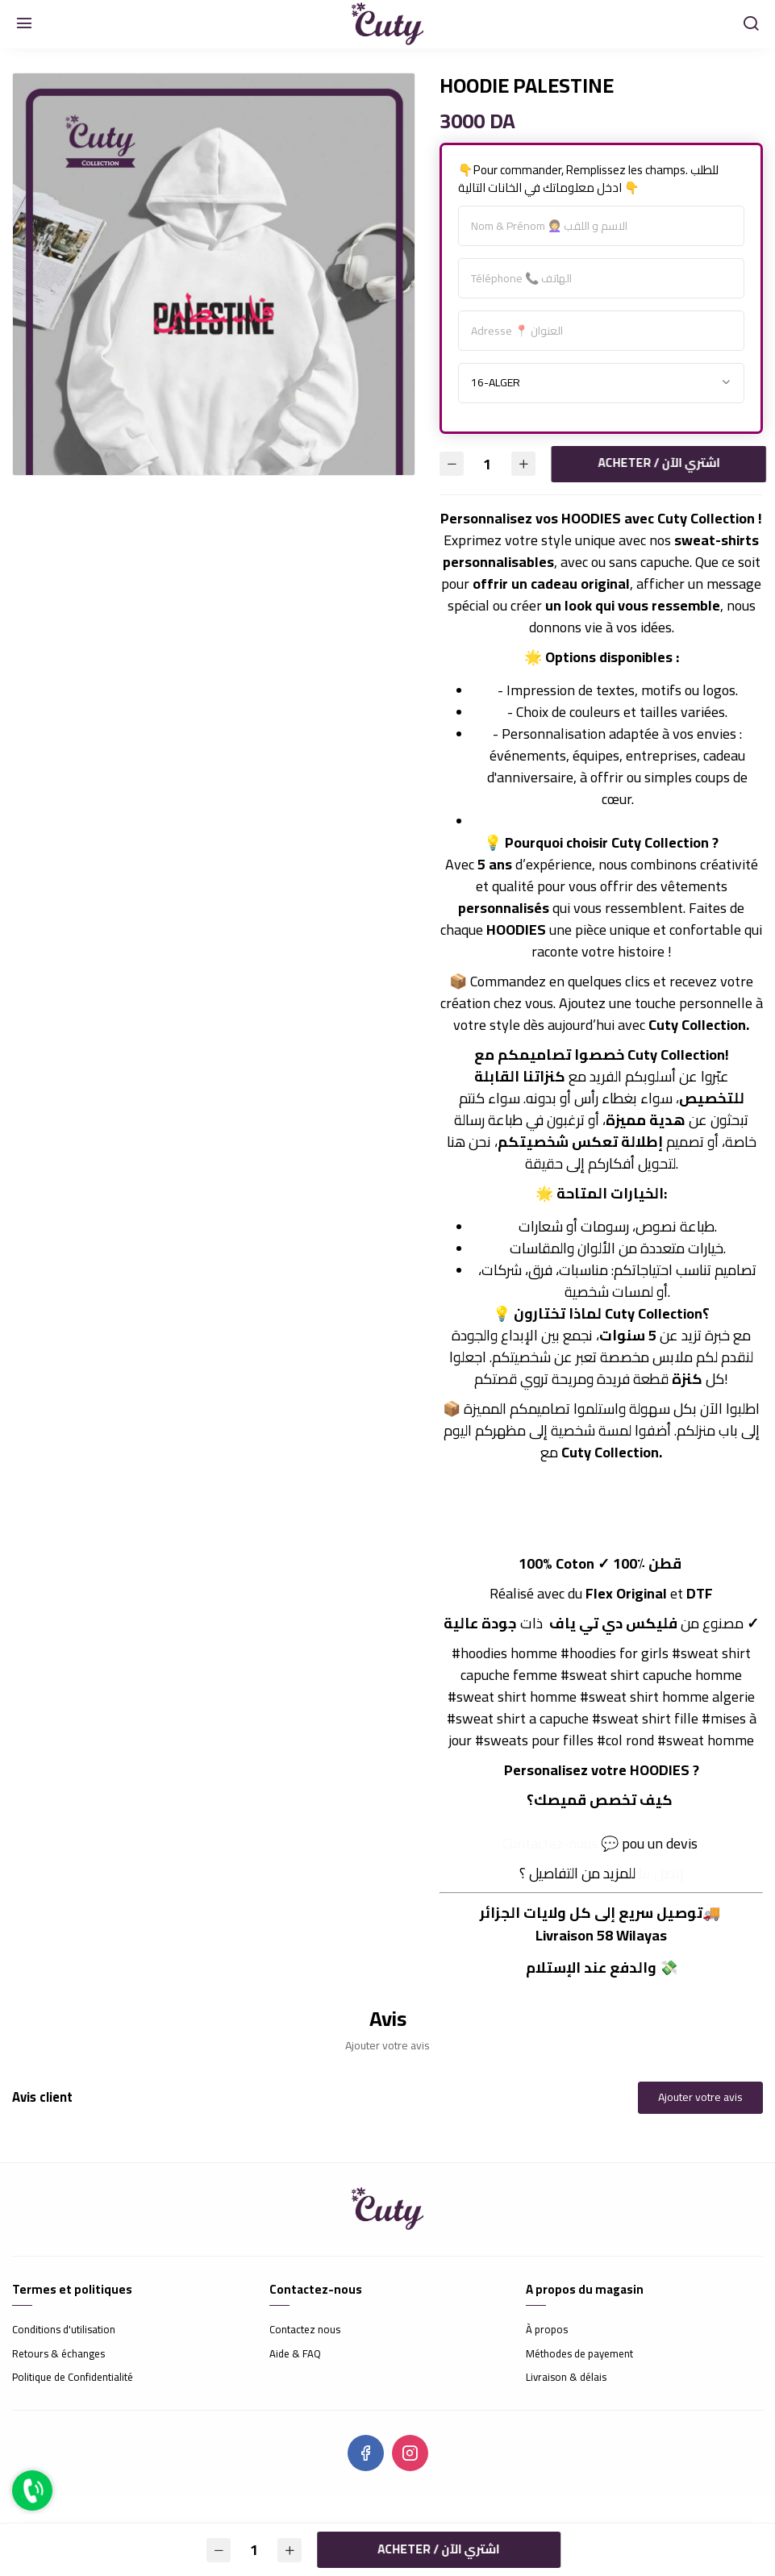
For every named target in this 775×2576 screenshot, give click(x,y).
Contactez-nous (550, 1843)
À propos (547, 2330)
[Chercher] (751, 24)
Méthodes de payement (579, 2354)
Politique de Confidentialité (72, 2378)
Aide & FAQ (295, 2354)
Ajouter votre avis (700, 2096)
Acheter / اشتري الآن (653, 462)
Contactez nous (304, 2330)
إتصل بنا (661, 1873)
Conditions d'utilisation (63, 2330)
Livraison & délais (566, 2378)
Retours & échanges (58, 2354)
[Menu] (24, 24)
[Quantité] (488, 464)
